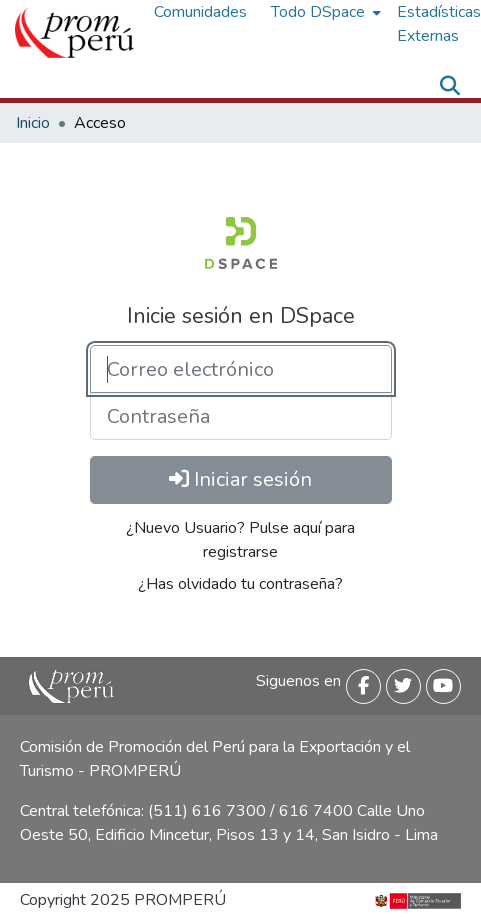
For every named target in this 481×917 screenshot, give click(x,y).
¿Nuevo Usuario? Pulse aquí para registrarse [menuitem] (240, 540)
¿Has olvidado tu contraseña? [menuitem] (240, 584)
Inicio (33, 123)
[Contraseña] (241, 416)
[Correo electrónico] (241, 369)
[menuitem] (324, 12)
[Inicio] (74, 33)
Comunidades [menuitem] (200, 12)
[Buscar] (449, 86)
